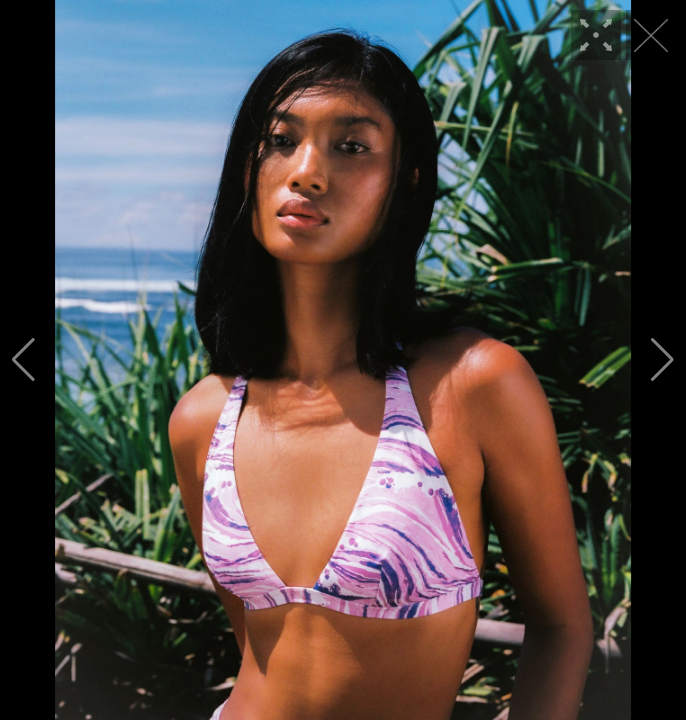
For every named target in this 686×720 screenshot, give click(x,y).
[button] (23, 360)
